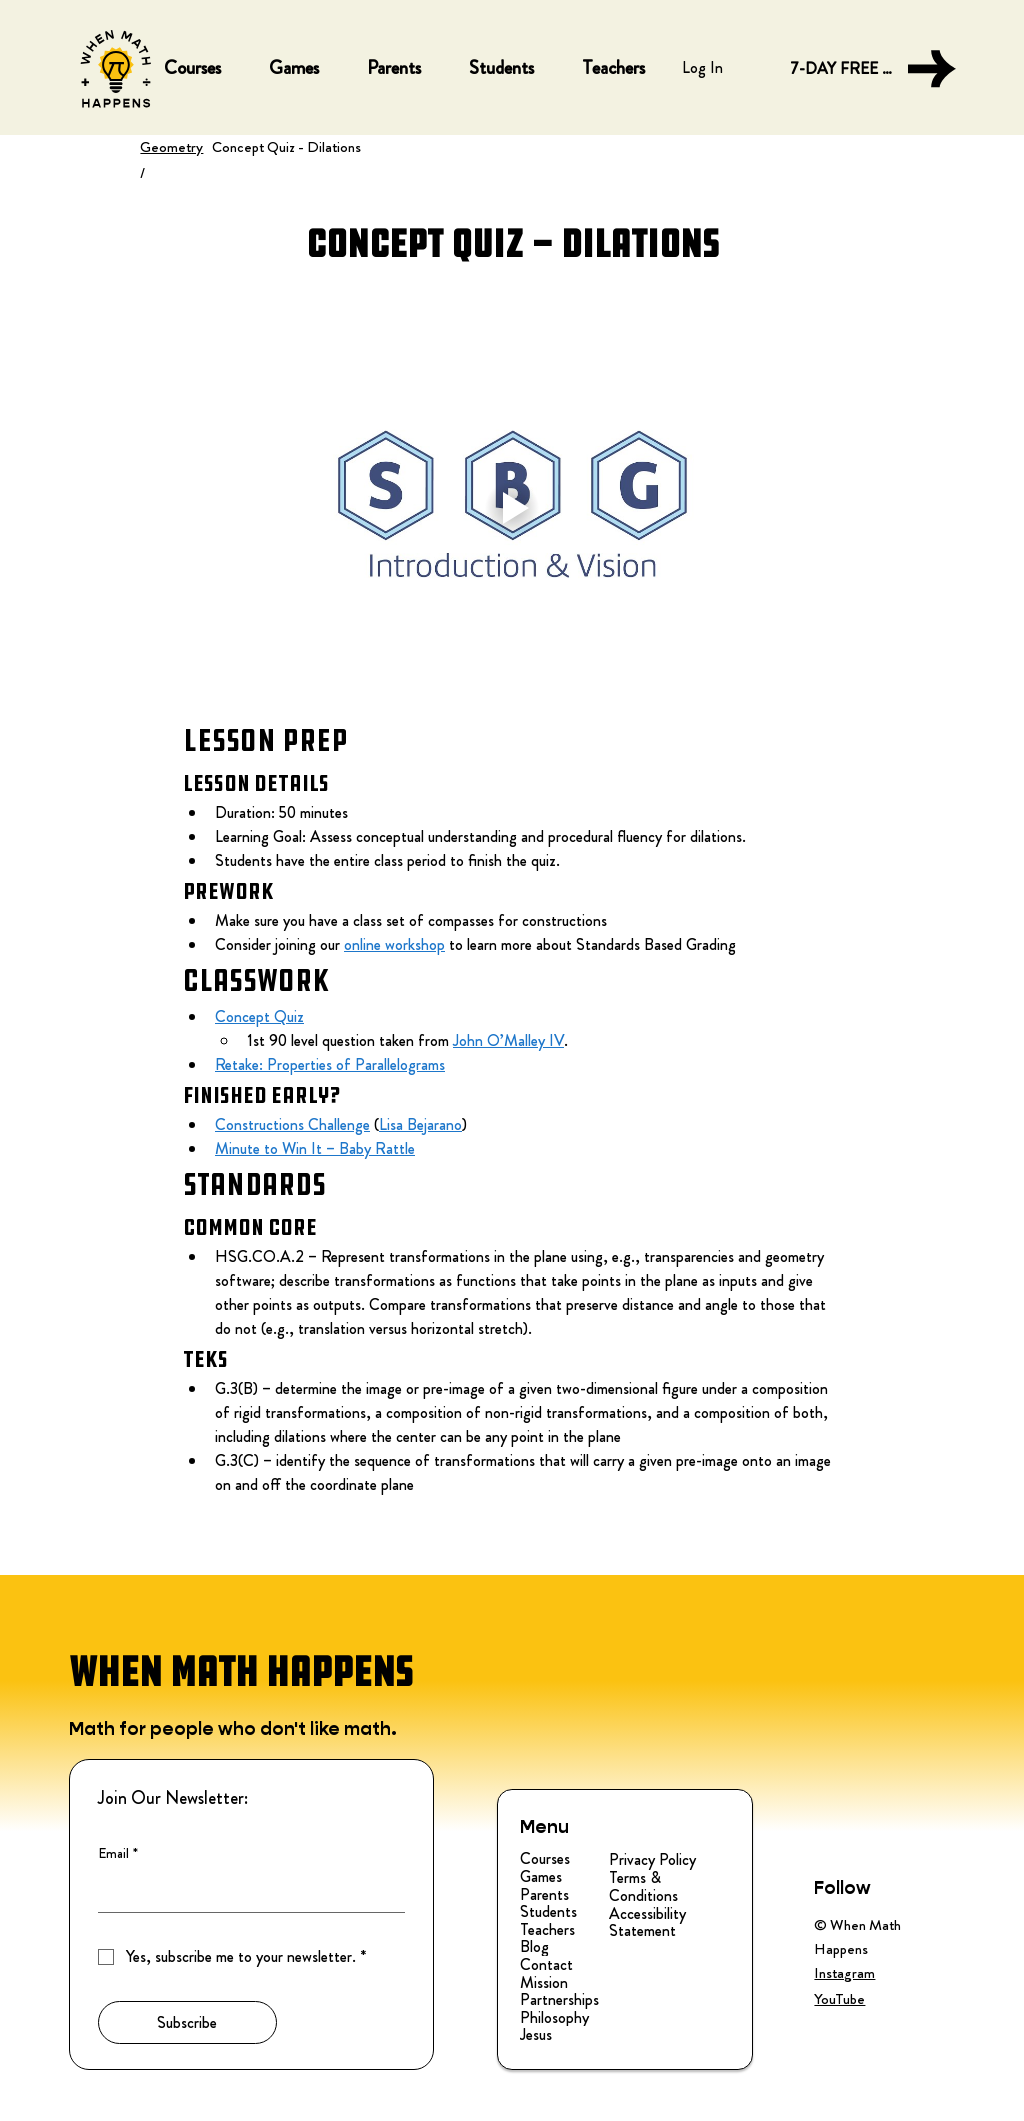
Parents (544, 1895)
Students (548, 1912)
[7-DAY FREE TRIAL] (872, 69)
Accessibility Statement (647, 1922)
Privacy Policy (652, 1859)
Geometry (171, 147)
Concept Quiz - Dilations (286, 147)
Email (118, 1854)
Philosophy (554, 2018)
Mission (544, 1983)
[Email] (245, 1892)
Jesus (536, 2035)
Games (541, 1877)
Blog (534, 1947)
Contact (546, 1965)
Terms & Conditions (643, 1886)
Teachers (547, 1930)
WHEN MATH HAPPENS (241, 1672)
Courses (545, 1859)
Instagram (844, 1973)
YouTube (839, 1999)
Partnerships (559, 2000)
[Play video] (512, 508)
